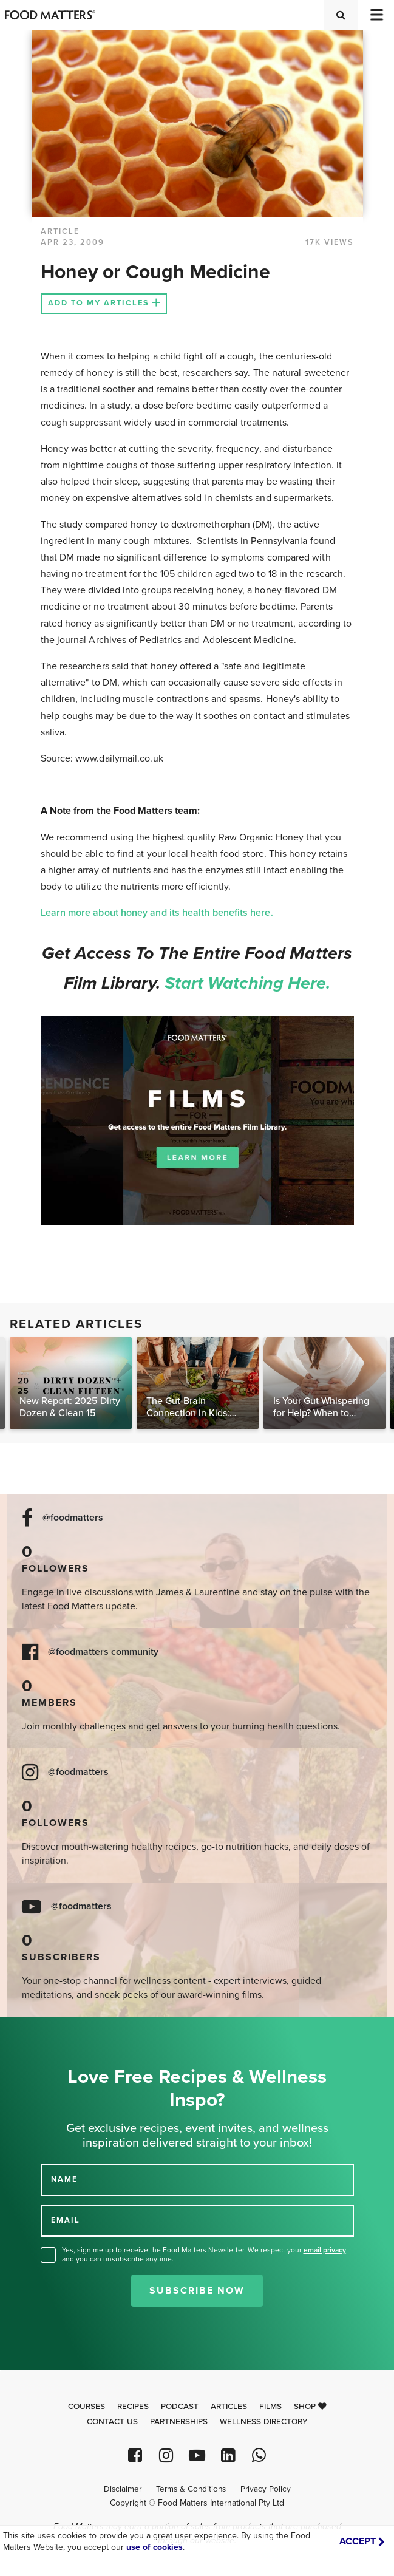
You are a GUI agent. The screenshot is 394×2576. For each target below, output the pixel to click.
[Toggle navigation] (376, 15)
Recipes (133, 2406)
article (60, 231)
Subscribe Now (197, 2291)
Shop (310, 2406)
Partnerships (179, 2422)
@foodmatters (72, 1518)
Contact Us (112, 2422)
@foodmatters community (103, 1652)
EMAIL (65, 2220)
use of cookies (154, 2547)
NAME (64, 2179)
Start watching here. (248, 983)
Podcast (180, 2406)
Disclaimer (122, 2489)
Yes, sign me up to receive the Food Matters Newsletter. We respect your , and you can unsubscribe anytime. (205, 2254)
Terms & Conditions (191, 2489)
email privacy (325, 2250)
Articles (229, 2406)
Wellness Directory (264, 2422)
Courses (86, 2406)
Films (270, 2406)
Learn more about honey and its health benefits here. (158, 913)
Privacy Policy (265, 2489)
